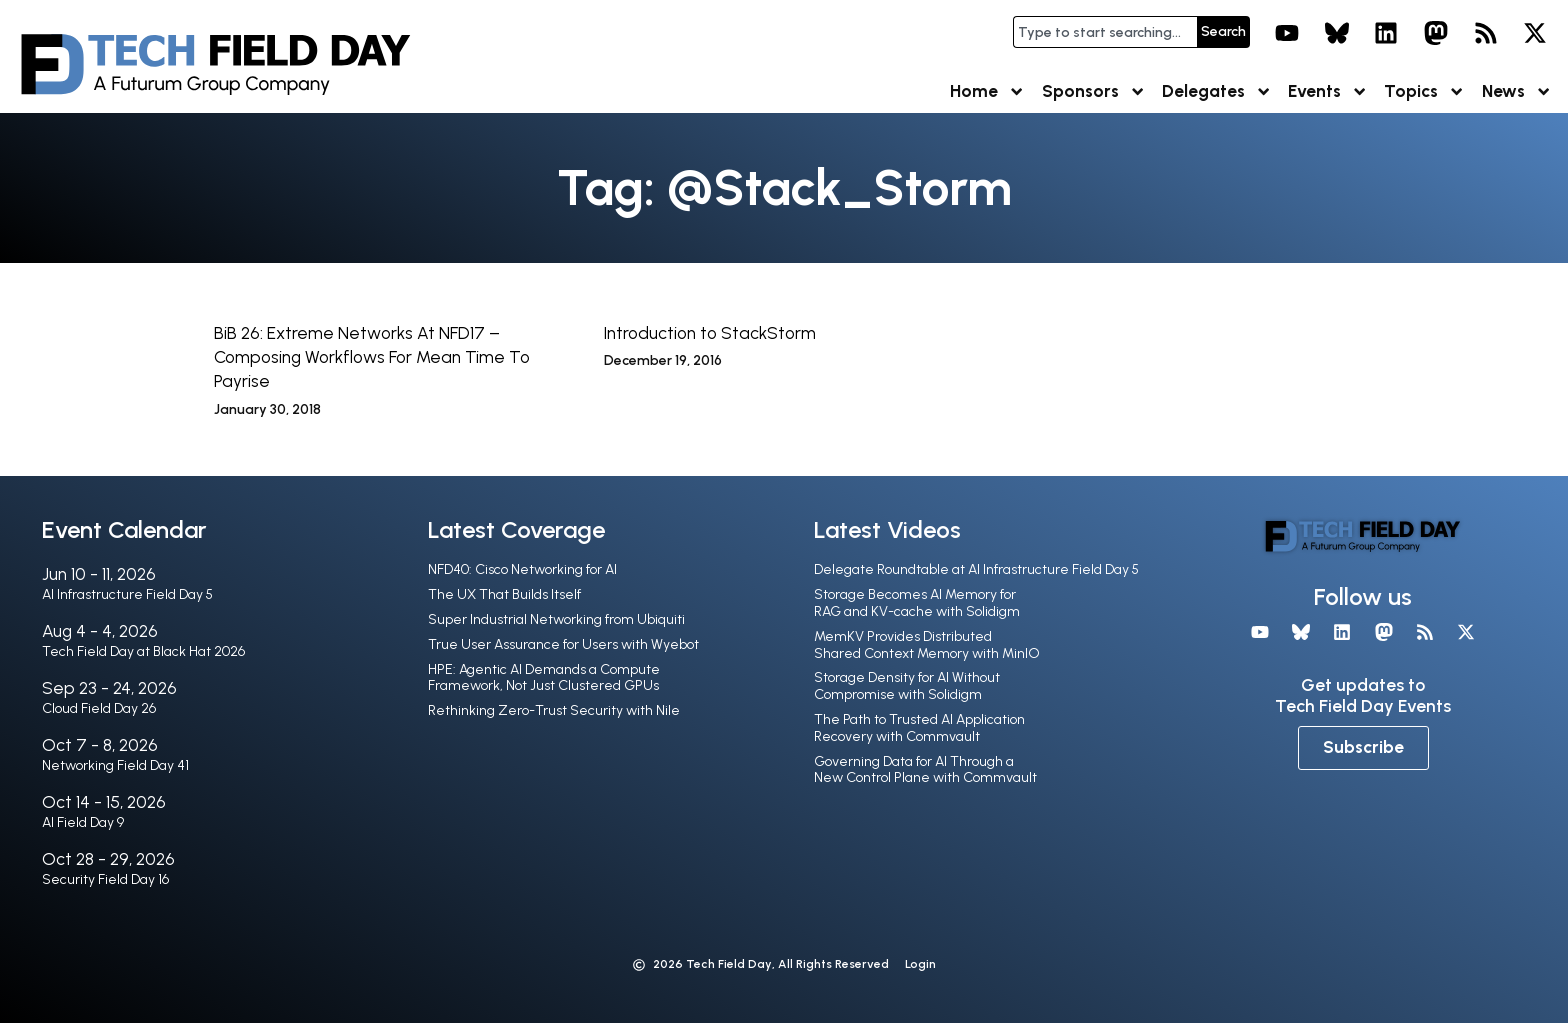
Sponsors (1094, 91)
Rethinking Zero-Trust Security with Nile (554, 710)
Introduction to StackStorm (710, 333)
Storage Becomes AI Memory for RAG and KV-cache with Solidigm (917, 603)
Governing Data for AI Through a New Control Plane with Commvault (925, 770)
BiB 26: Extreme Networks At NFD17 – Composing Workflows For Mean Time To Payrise (372, 357)
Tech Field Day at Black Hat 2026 (143, 651)
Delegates (1217, 91)
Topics (1424, 91)
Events (1328, 91)
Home (987, 91)
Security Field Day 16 (105, 879)
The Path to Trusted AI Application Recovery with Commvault (919, 728)
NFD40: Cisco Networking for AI (522, 569)
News (1517, 91)
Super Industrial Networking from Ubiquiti (556, 619)
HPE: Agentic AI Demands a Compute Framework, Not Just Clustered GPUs (544, 678)
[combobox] (1105, 32)
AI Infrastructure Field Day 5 (127, 594)
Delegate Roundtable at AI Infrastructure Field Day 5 (976, 569)
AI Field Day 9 (83, 822)
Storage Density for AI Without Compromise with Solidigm (907, 686)
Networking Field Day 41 (115, 765)
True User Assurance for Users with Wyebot (563, 644)
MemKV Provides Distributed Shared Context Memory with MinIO (927, 645)
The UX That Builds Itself (504, 594)
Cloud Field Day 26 (99, 708)
